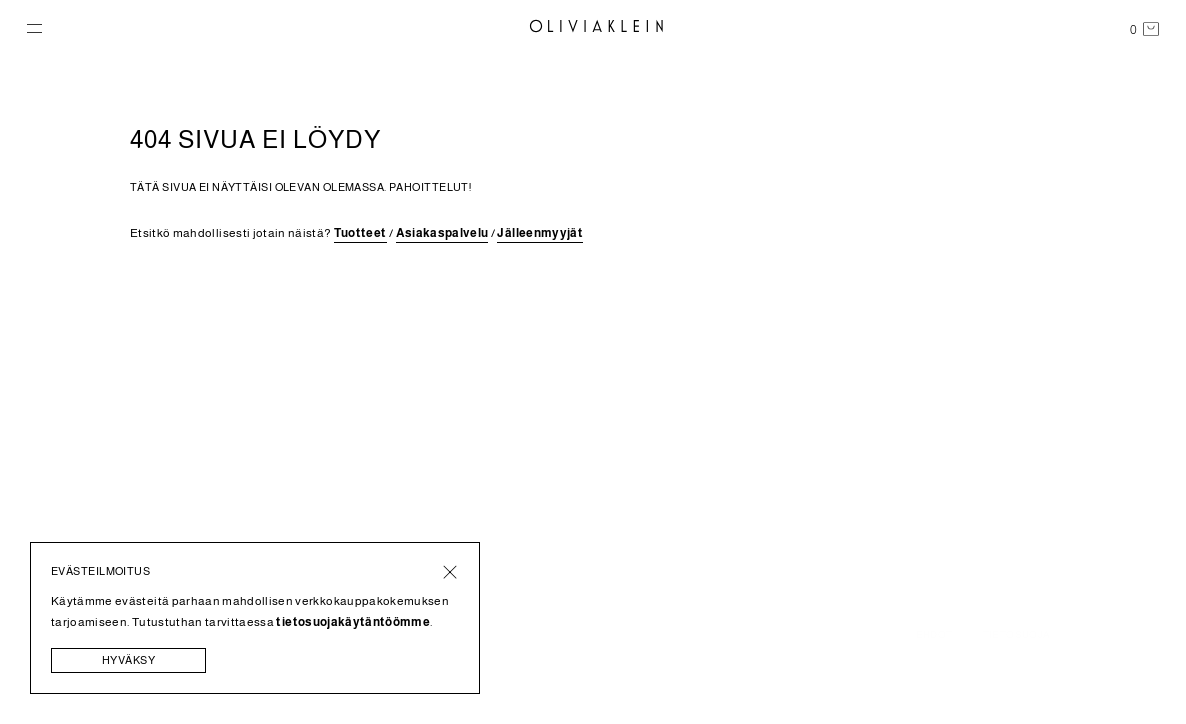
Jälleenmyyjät (540, 233)
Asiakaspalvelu (442, 233)
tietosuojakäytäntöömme (353, 622)
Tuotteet (360, 233)
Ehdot (934, 635)
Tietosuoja (1017, 635)
